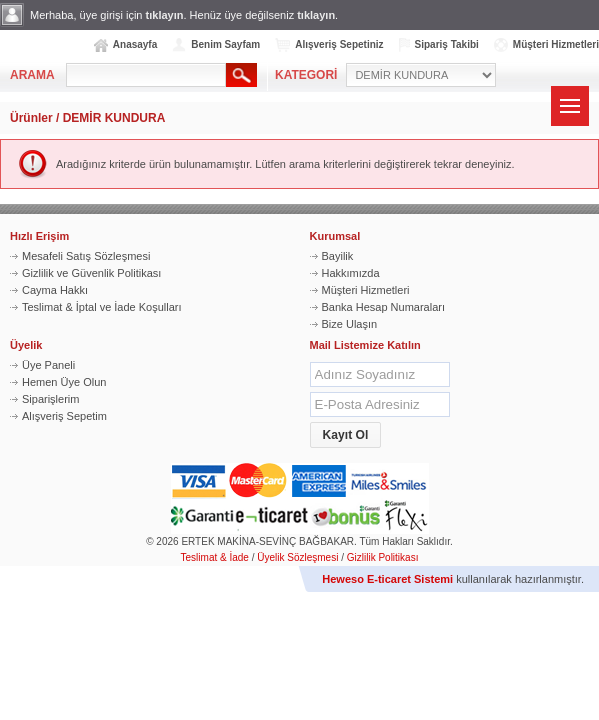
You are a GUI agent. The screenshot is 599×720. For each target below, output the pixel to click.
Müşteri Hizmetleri (556, 44)
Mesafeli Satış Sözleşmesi (86, 256)
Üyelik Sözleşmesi (297, 557)
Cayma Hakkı (55, 290)
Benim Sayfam (225, 44)
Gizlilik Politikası (383, 557)
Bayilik (338, 256)
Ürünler (31, 118)
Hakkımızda (351, 273)
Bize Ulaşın (350, 324)
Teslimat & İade (215, 557)
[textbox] (146, 75)
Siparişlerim (50, 399)
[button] (346, 435)
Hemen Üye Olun (64, 382)
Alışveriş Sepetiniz (339, 44)
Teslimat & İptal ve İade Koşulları (102, 307)
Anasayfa (135, 44)
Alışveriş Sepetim (64, 416)
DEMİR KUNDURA (114, 118)
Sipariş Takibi (447, 44)
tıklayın (165, 15)
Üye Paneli (48, 365)
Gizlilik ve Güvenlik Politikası (91, 273)
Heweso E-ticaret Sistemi (387, 579)
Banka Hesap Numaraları (384, 307)
